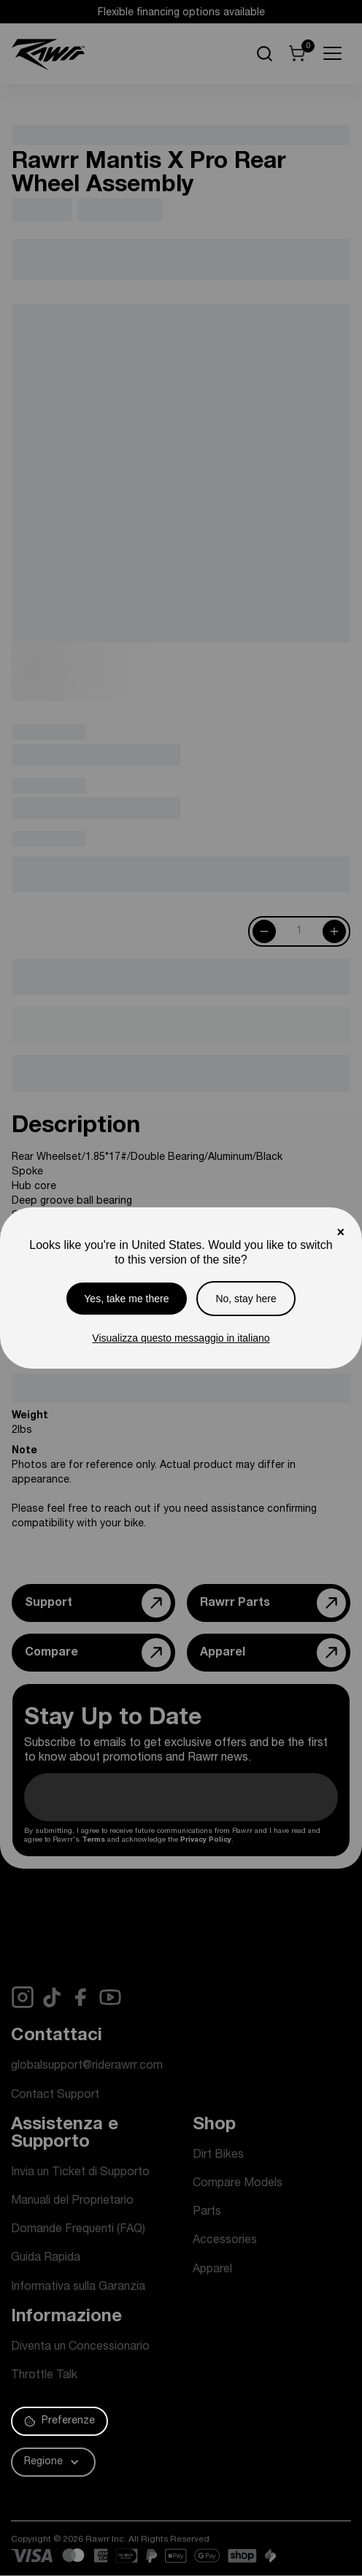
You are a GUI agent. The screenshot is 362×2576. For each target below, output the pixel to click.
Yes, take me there (126, 1298)
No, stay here (245, 1298)
